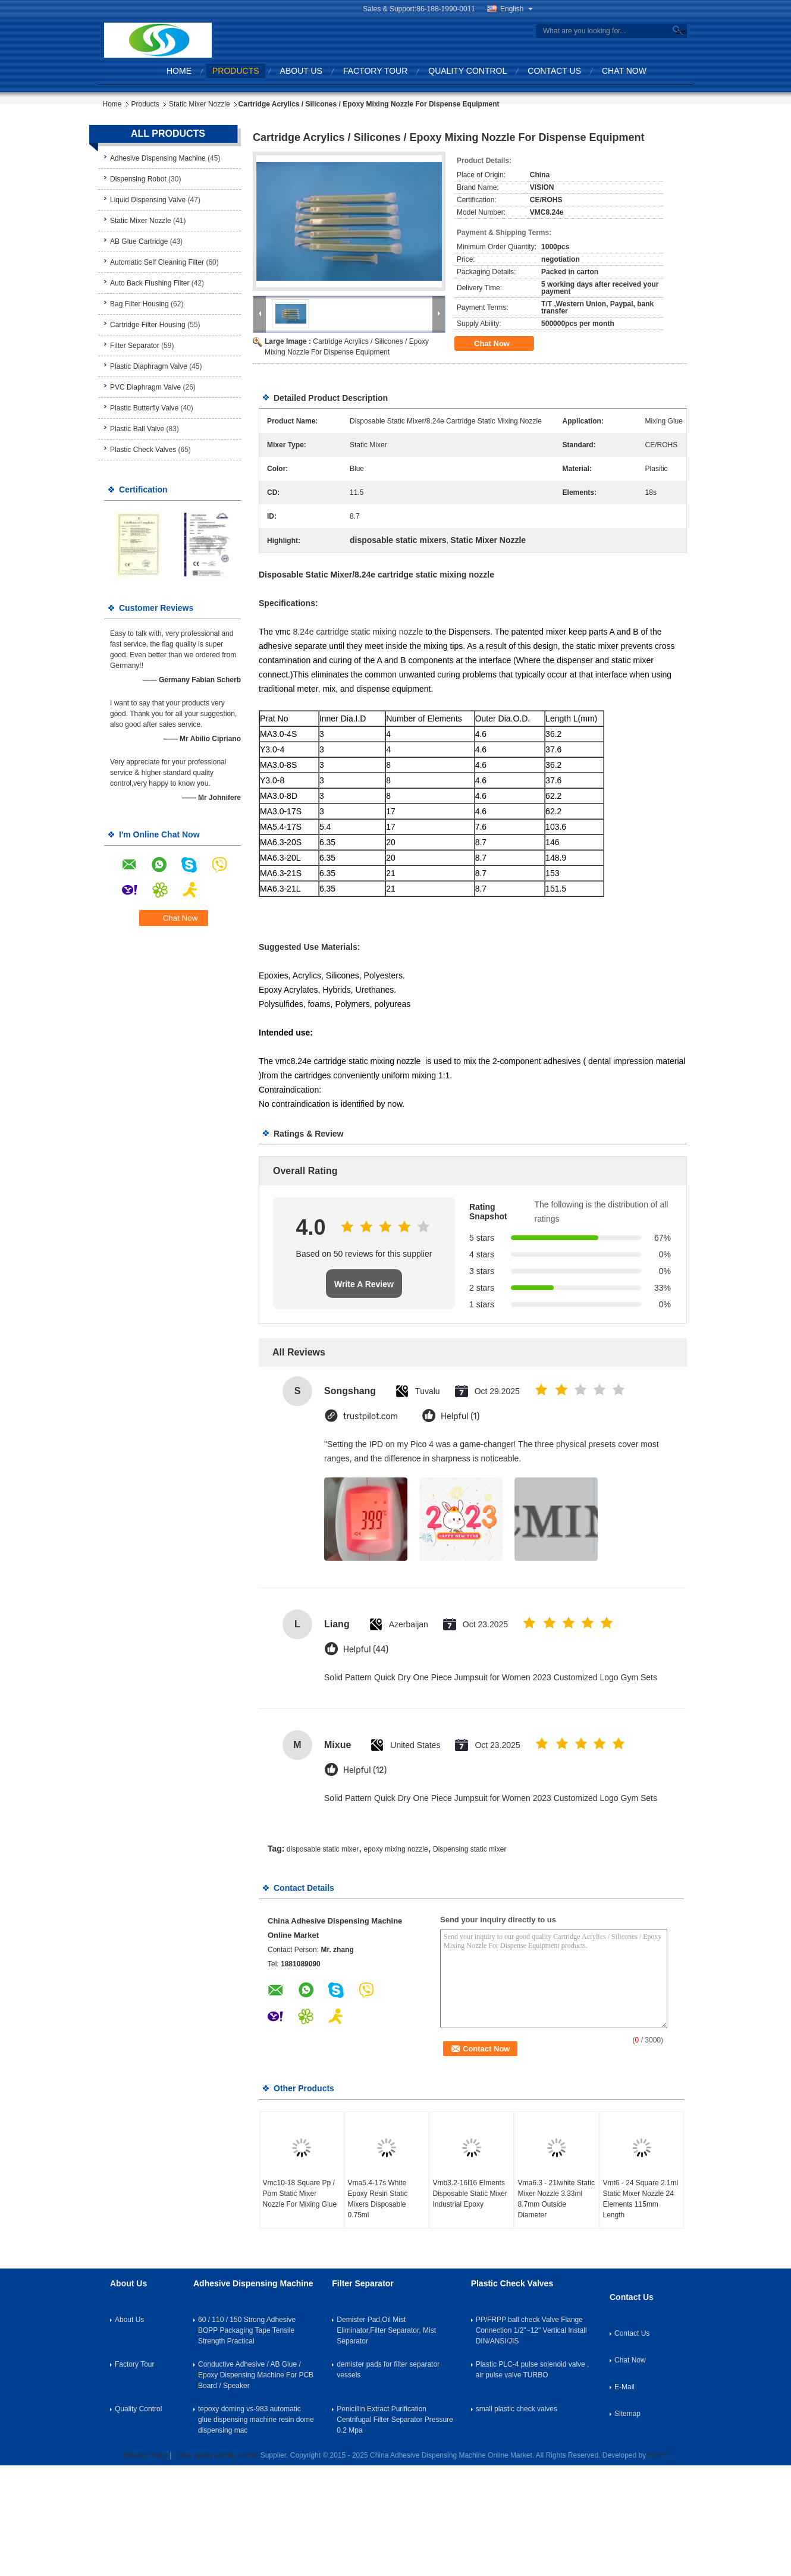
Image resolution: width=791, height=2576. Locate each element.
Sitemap (627, 2413)
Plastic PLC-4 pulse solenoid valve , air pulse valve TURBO (532, 2369)
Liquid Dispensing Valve (148, 200)
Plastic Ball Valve (137, 429)
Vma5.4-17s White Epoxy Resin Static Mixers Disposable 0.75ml (378, 2199)
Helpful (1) (460, 1416)
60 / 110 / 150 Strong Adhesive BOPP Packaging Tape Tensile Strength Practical (247, 2330)
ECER (658, 2455)
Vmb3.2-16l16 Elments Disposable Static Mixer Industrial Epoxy (470, 2193)
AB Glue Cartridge (139, 241)
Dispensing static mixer (469, 1849)
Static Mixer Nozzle (199, 104)
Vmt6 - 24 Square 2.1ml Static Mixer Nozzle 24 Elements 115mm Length (641, 2199)
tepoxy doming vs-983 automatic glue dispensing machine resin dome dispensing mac (256, 2419)
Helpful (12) (365, 1770)
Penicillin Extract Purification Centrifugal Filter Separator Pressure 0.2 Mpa (395, 2419)
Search (680, 31)
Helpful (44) (365, 1650)
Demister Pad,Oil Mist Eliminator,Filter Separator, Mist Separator (386, 2330)
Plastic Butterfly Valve (144, 408)
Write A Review (364, 1284)
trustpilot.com (370, 1416)
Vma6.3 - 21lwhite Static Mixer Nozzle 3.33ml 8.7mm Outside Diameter (556, 2199)
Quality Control (467, 71)
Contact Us (554, 71)
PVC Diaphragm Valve (145, 387)
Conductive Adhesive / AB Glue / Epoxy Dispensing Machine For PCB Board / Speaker (255, 2375)
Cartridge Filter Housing (148, 325)
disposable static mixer (323, 1849)
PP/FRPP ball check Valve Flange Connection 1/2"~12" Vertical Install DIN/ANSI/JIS (531, 2330)
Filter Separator (134, 345)
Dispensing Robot (138, 179)
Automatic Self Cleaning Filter (157, 262)
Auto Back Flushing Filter (149, 283)
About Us (301, 71)
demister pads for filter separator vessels (388, 2369)
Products (235, 71)
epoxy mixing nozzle (396, 1849)
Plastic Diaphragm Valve (148, 366)
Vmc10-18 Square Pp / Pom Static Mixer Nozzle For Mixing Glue (300, 2193)
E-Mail (624, 2387)
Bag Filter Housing (139, 304)
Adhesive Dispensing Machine (158, 158)
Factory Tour (375, 71)
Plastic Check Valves (143, 449)
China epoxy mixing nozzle (216, 2455)
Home (179, 71)
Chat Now (624, 71)
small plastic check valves (516, 2409)
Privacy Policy (145, 2455)
